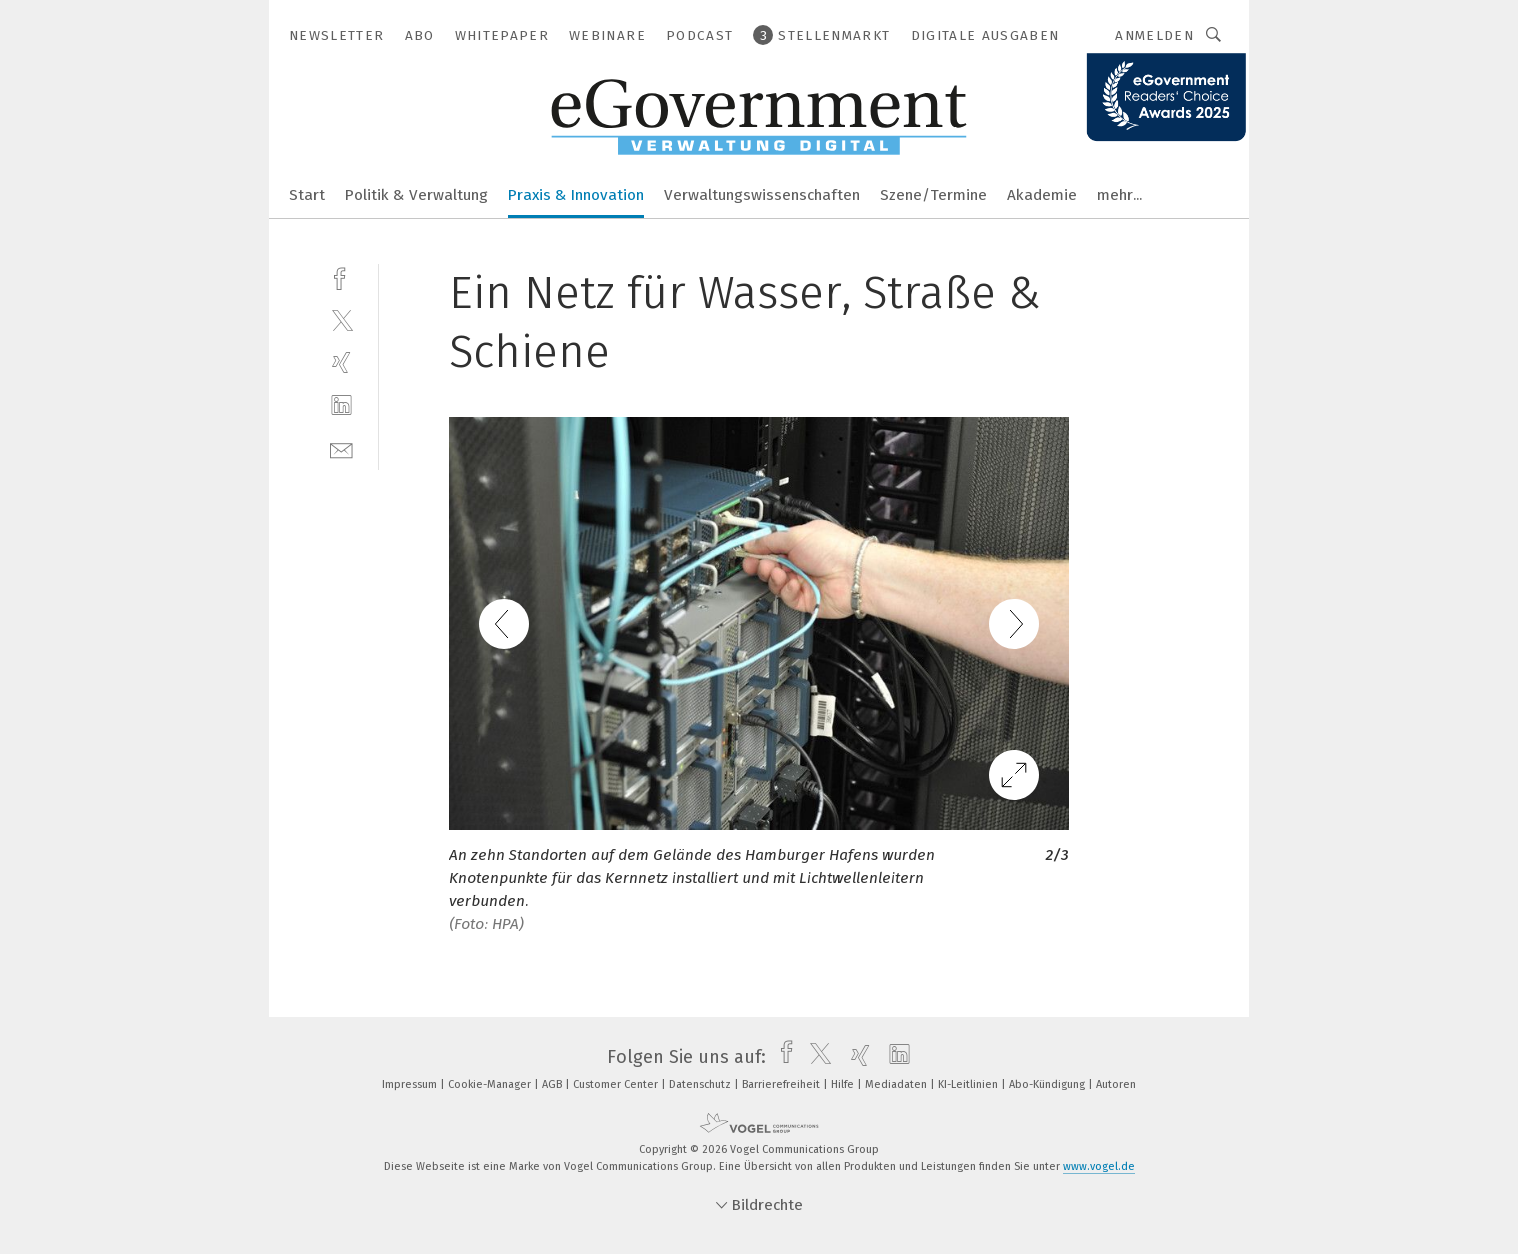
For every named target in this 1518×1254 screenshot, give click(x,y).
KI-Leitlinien (969, 1084)
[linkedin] (341, 405)
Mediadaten (897, 1084)
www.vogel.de (1099, 1166)
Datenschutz (701, 1084)
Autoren (1116, 1084)
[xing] (341, 362)
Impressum (411, 1084)
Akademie (1042, 195)
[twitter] (341, 319)
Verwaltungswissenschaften (762, 195)
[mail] (341, 448)
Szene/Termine (933, 195)
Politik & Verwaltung (416, 195)
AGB (553, 1084)
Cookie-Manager (491, 1084)
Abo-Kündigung (1048, 1084)
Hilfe (844, 1084)
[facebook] (341, 276)
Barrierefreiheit (782, 1084)
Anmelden (1154, 35)
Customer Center (617, 1084)
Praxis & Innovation (576, 195)
